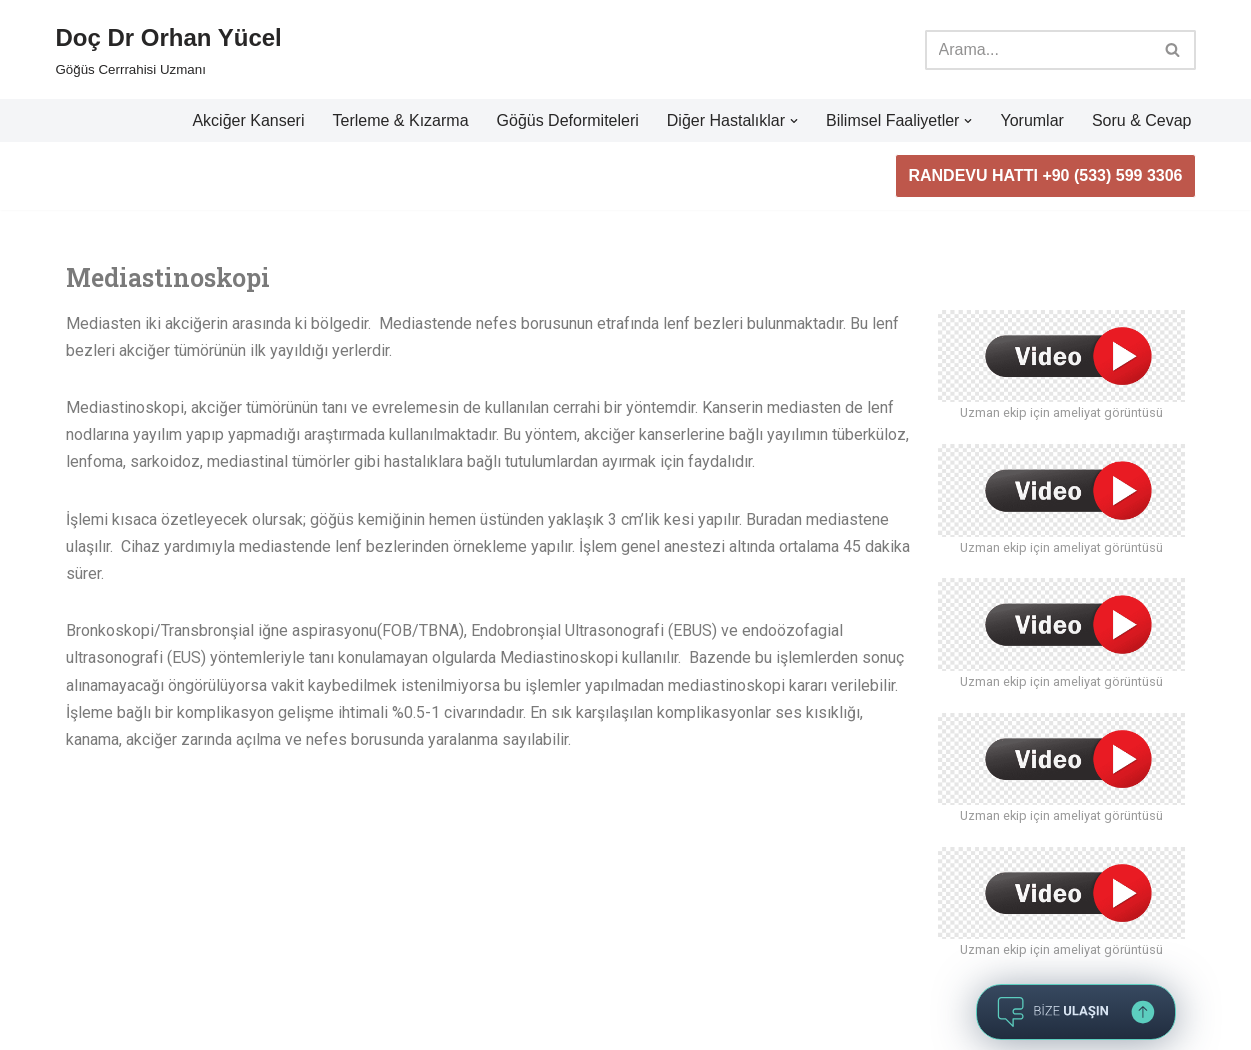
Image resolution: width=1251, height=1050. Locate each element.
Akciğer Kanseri (248, 120)
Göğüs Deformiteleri (568, 120)
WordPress (145, 997)
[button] (794, 121)
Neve (74, 997)
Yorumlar (1031, 120)
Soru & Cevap (1142, 120)
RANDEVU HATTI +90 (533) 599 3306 (1045, 175)
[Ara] (1038, 50)
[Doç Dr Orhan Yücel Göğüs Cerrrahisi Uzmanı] (169, 49)
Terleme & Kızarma (400, 120)
